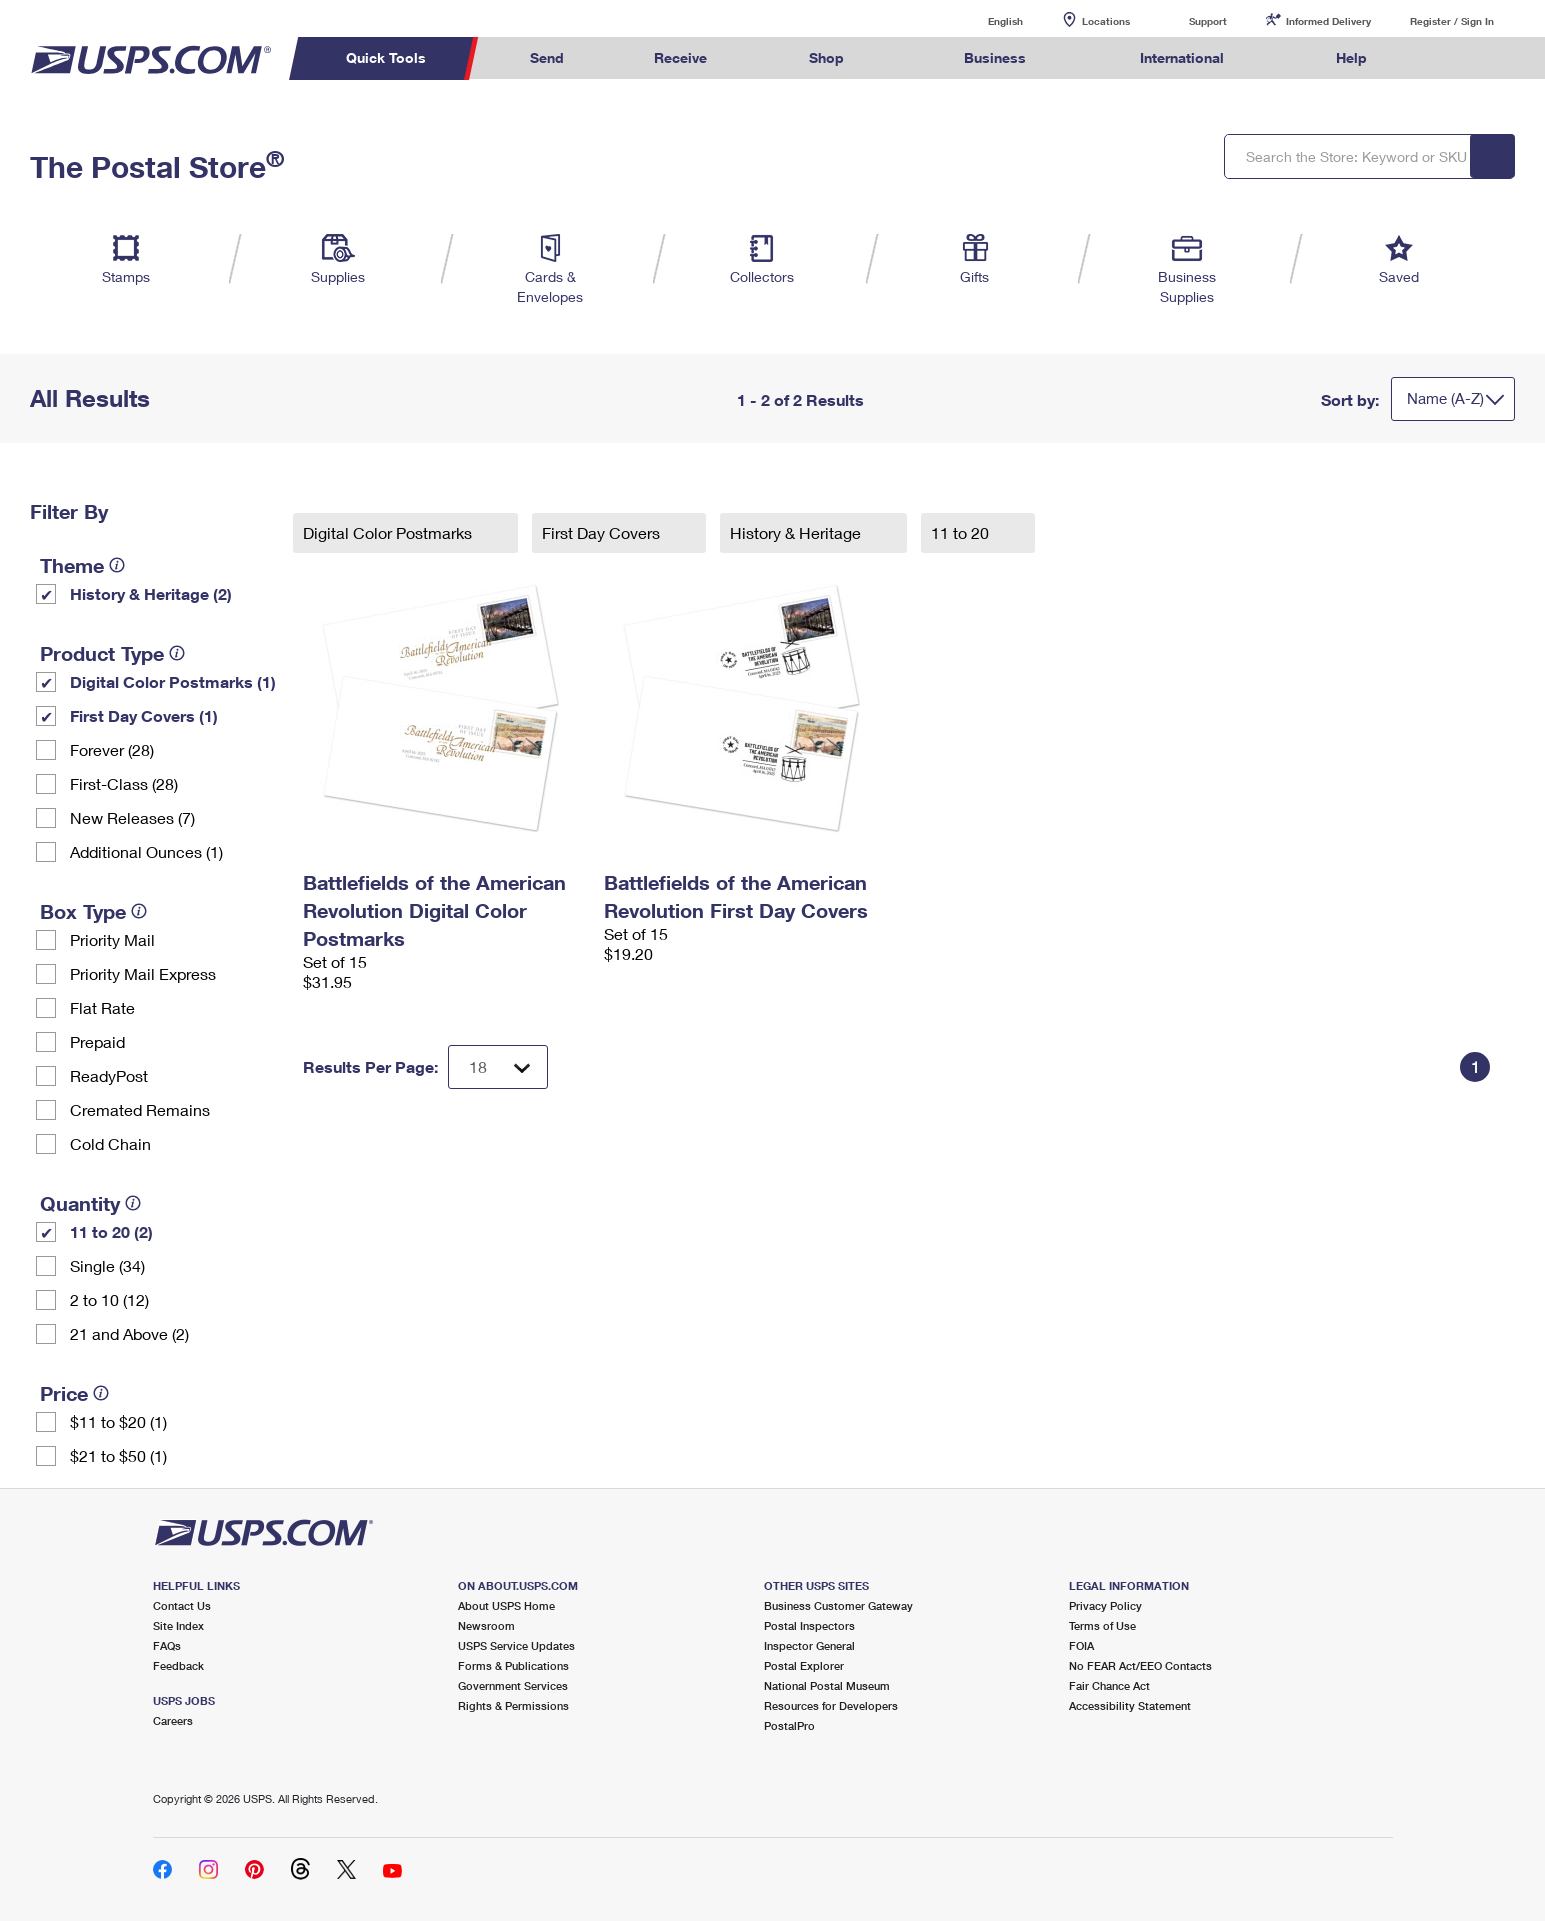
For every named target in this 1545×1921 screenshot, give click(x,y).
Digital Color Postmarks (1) (173, 681)
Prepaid (97, 1041)
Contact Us (182, 1605)
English (985, 20)
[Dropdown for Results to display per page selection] (498, 1067)
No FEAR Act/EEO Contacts (1140, 1665)
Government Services (513, 1685)
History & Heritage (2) (151, 593)
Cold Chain (110, 1143)
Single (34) (107, 1265)
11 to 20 (962, 532)
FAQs (167, 1645)
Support (1208, 21)
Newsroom (486, 1625)
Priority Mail (112, 939)
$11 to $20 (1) (118, 1421)
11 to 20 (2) (111, 1231)
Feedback (178, 1665)
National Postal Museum (827, 1685)
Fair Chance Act (1109, 1685)
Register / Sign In (1452, 21)
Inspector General (809, 1645)
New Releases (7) (132, 817)
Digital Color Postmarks (389, 532)
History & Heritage (797, 532)
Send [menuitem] (547, 57)
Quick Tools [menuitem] (386, 57)
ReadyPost (109, 1075)
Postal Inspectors (809, 1625)
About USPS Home (506, 1605)
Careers (173, 1720)
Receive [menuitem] (680, 57)
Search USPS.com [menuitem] (1451, 58)
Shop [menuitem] (826, 57)
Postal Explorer (804, 1665)
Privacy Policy (1105, 1605)
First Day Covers (603, 532)
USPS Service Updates (516, 1645)
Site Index (178, 1625)
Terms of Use (1102, 1625)
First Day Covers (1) (144, 715)
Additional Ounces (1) (146, 851)
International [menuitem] (1182, 57)
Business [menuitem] (995, 57)
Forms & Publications (513, 1665)
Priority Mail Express (143, 973)
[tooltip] (117, 565)
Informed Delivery (1328, 21)
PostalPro (789, 1725)
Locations (1106, 21)
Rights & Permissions (513, 1705)
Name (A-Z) (1445, 398)
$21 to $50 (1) (118, 1455)
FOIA (1081, 1645)
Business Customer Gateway (838, 1605)
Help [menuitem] (1351, 57)
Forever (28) (112, 749)
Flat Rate (102, 1007)
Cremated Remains (140, 1109)
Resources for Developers (831, 1705)
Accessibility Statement (1130, 1705)
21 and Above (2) (129, 1333)
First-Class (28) (124, 783)
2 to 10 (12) (109, 1299)
